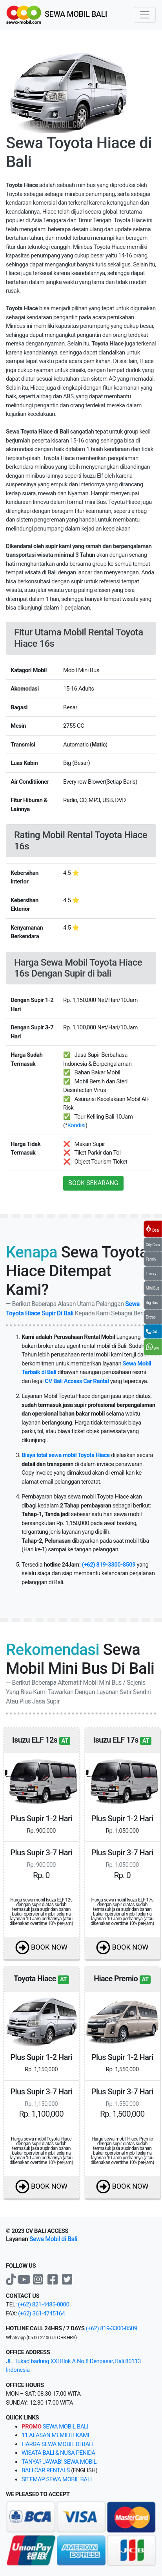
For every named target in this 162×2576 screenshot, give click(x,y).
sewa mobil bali (55, 2426)
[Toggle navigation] (145, 15)
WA (152, 1347)
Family (151, 1259)
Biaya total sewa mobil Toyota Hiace (66, 1455)
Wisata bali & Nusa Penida (58, 2452)
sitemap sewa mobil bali (57, 2479)
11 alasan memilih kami (55, 2435)
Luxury (151, 1274)
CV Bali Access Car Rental (77, 1381)
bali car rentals (46, 2470)
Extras (151, 1317)
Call (151, 1331)
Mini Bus (153, 1288)
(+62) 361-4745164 (41, 2313)
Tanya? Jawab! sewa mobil (59, 2461)
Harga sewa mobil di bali (57, 2444)
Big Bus (152, 1303)
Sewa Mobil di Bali (53, 2239)
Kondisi (76, 1125)
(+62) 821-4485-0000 (43, 2304)
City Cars (153, 1245)
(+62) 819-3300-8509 (109, 1564)
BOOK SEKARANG (93, 1183)
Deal (152, 1229)
